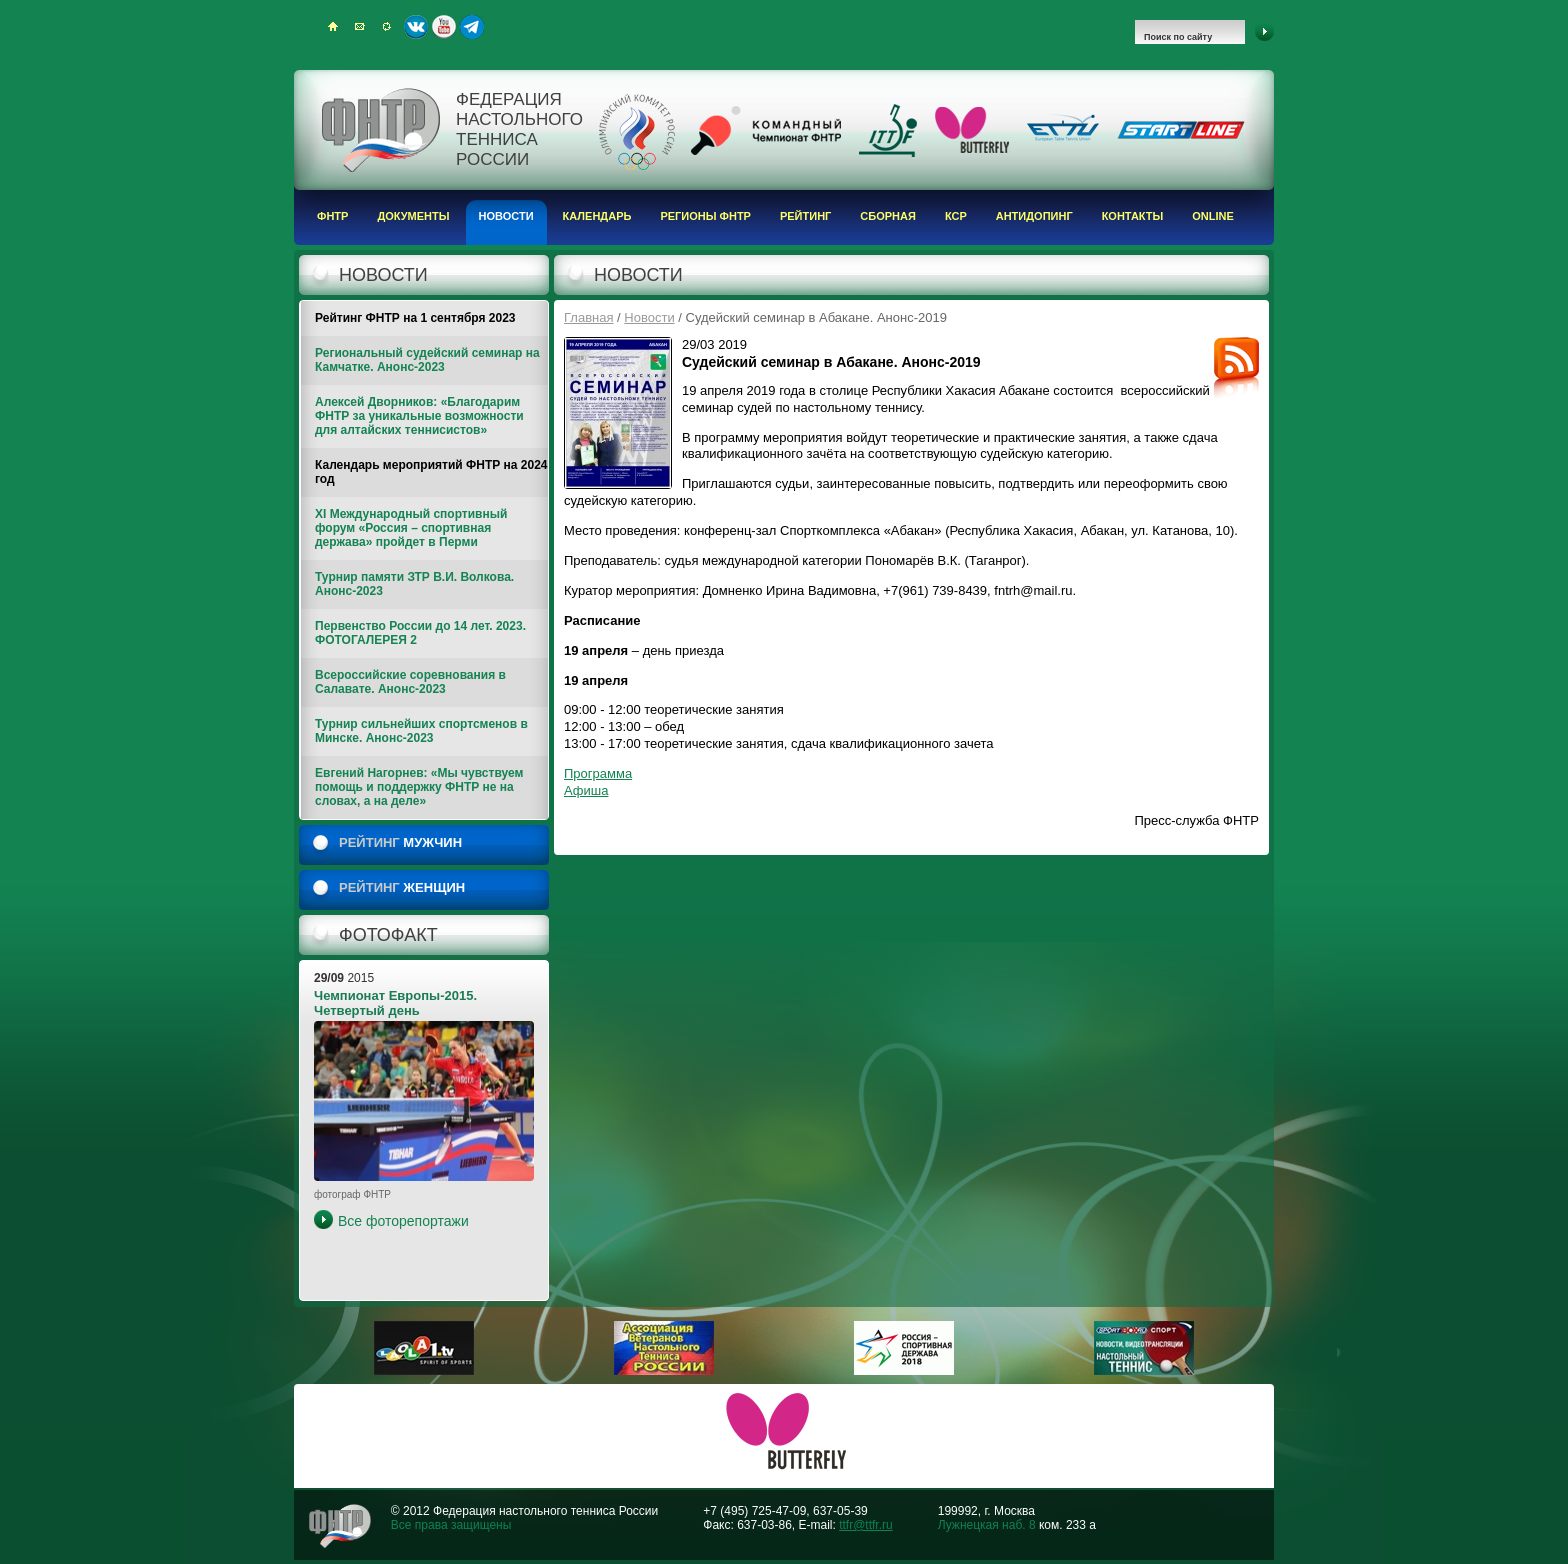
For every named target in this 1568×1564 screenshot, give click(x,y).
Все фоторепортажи (403, 1221)
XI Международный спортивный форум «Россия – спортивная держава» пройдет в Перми (411, 528)
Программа (598, 773)
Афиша (586, 790)
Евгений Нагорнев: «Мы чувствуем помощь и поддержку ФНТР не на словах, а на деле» (419, 787)
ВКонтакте (416, 27)
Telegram (472, 27)
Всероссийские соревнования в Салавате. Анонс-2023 (410, 682)
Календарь (597, 216)
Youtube (444, 27)
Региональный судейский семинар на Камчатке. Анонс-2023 (427, 360)
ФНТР (332, 216)
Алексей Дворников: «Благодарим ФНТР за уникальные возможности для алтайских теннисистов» (419, 416)
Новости (506, 216)
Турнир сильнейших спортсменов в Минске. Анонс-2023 (421, 731)
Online (1213, 216)
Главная (588, 317)
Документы (413, 216)
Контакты (1133, 216)
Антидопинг (1034, 216)
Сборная (888, 216)
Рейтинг (805, 216)
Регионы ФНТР (705, 216)
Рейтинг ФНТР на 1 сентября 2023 (415, 318)
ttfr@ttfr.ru (866, 1525)
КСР (956, 216)
